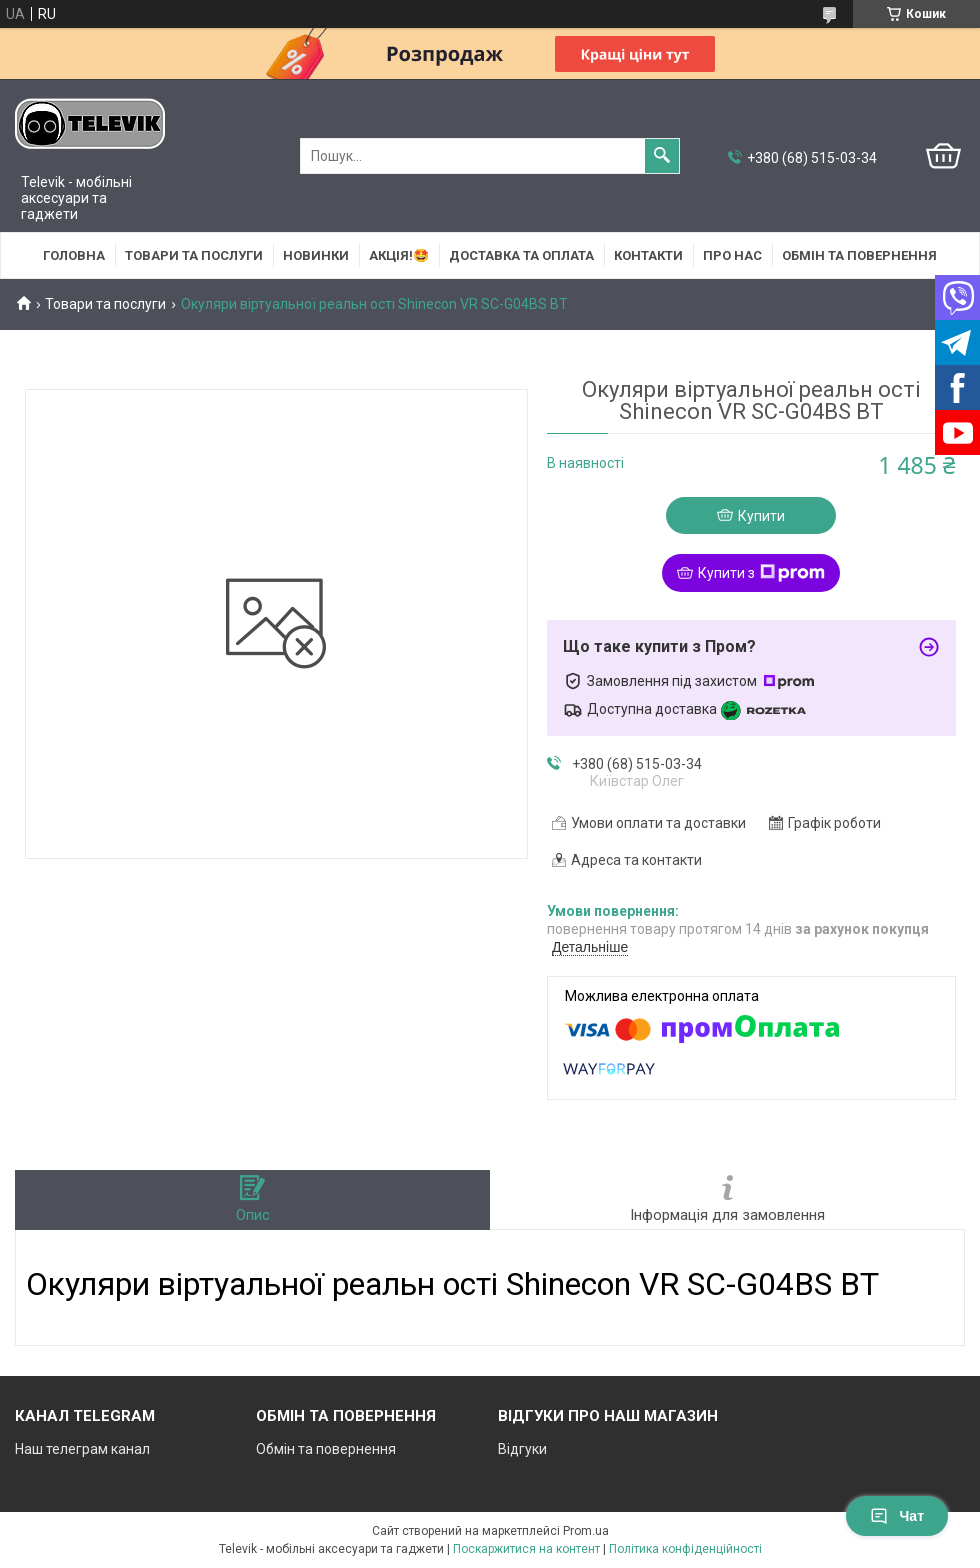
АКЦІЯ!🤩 (399, 255)
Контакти (648, 255)
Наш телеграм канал (82, 1449)
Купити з (761, 573)
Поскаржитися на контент (526, 1549)
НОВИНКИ (316, 255)
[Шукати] (662, 156)
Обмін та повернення (859, 255)
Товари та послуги (194, 255)
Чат (897, 1516)
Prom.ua (586, 1531)
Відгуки (522, 1449)
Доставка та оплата (521, 255)
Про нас (732, 255)
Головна (74, 255)
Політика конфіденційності (685, 1549)
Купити (761, 516)
